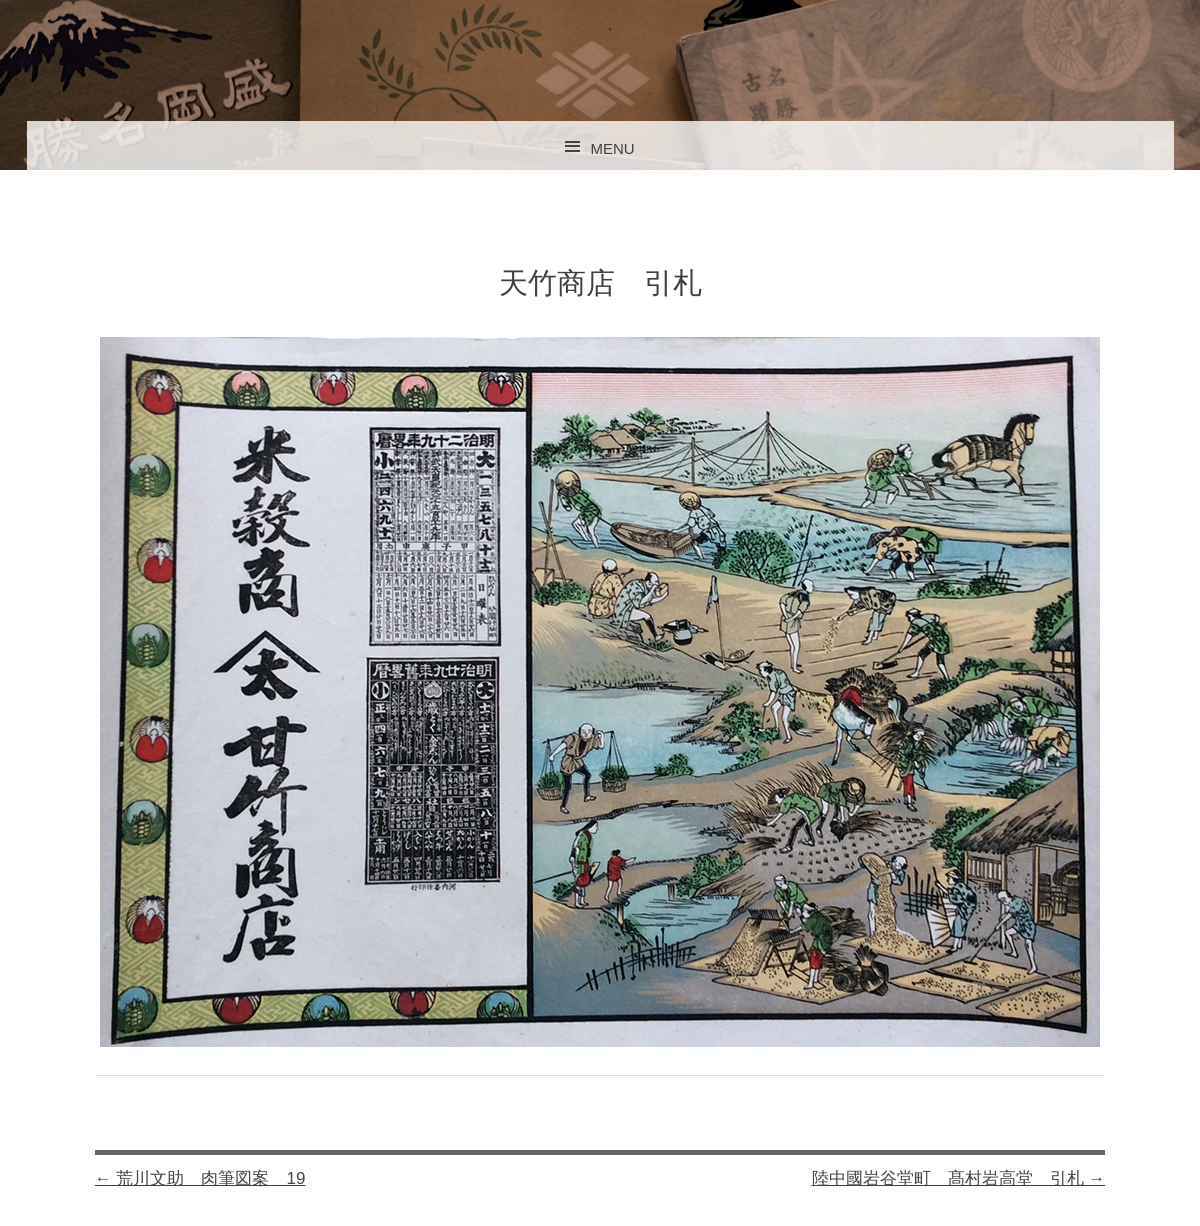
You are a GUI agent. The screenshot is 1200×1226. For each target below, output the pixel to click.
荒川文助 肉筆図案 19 (200, 1178)
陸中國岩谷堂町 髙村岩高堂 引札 (959, 1178)
